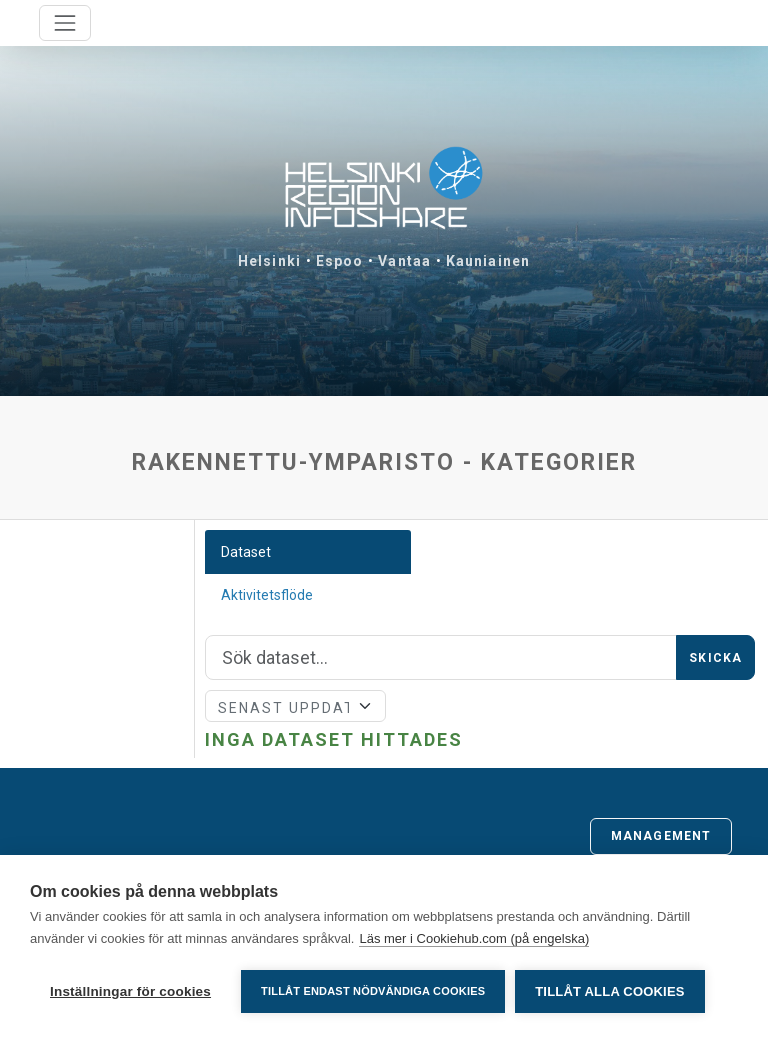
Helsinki (269, 261)
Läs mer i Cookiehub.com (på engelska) (474, 938)
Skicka (715, 658)
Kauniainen (488, 261)
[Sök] (441, 658)
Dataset (246, 552)
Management (661, 836)
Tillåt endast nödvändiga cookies (373, 991)
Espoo (340, 261)
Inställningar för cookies (130, 991)
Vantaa (404, 261)
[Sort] (296, 706)
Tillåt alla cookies (609, 991)
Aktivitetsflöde (267, 595)
